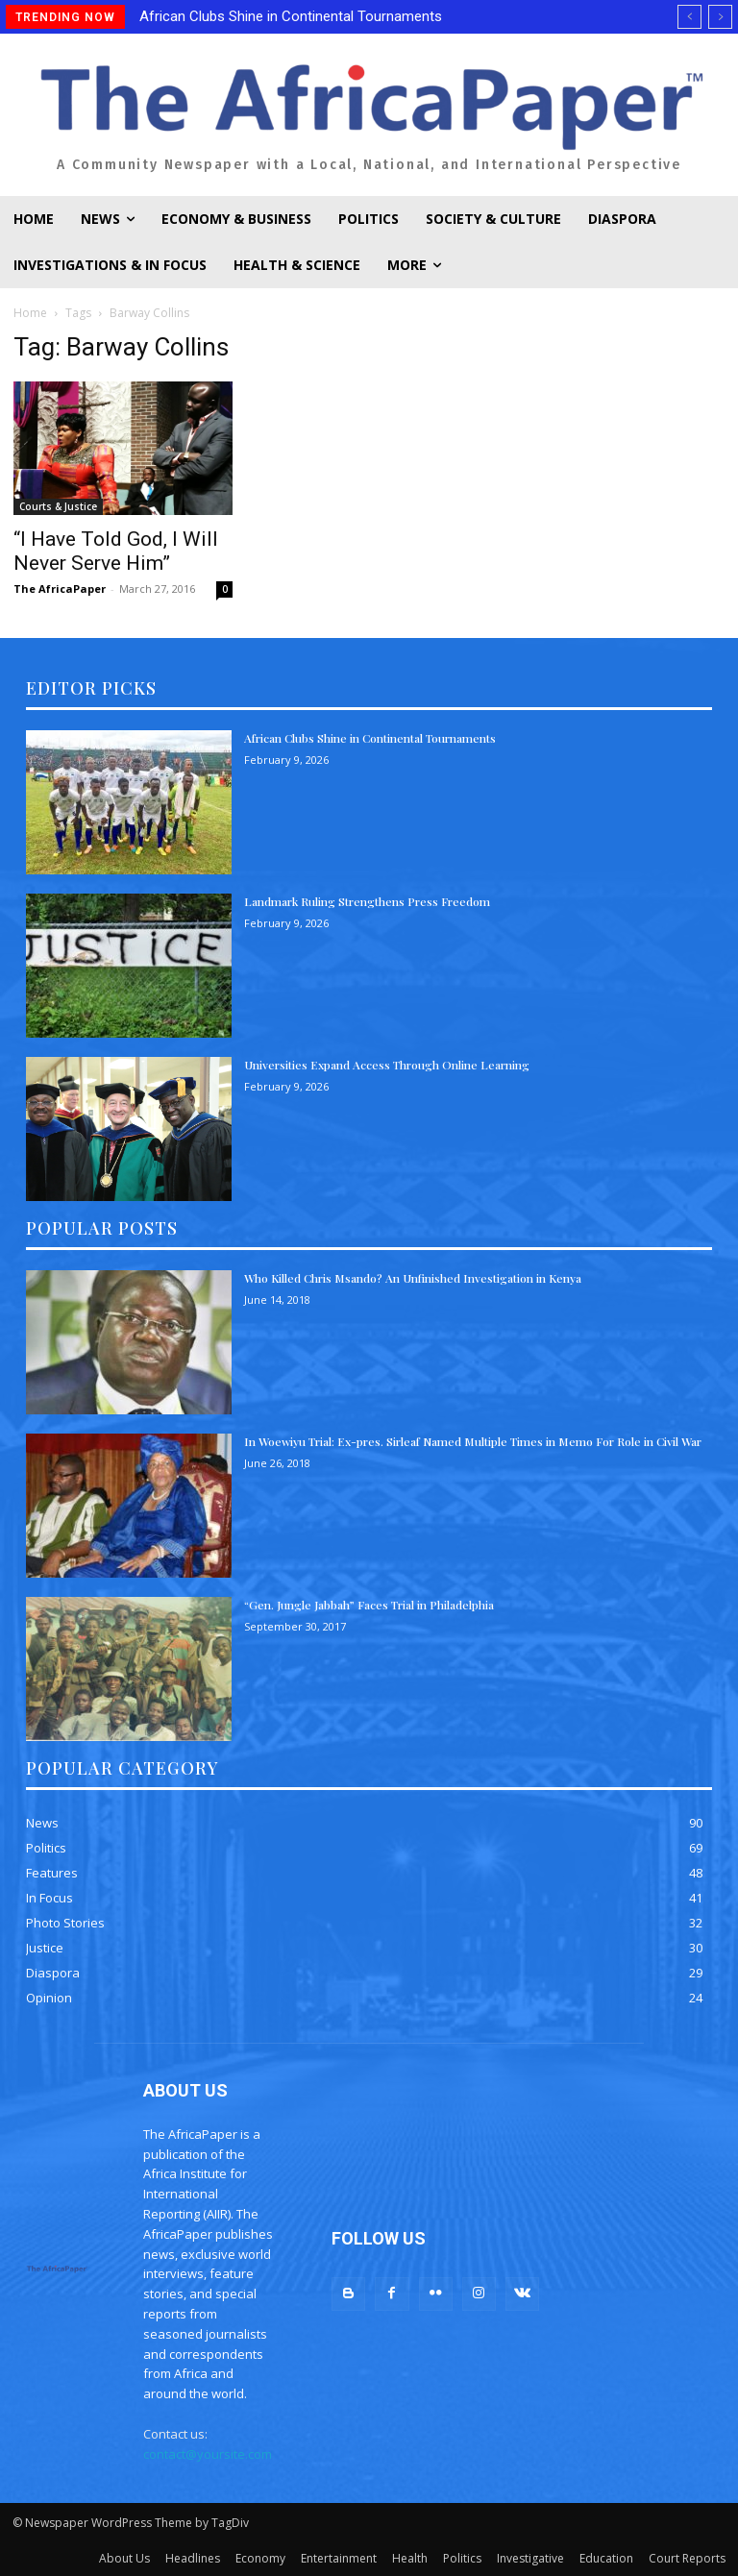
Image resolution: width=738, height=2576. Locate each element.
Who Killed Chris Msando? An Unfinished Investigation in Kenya (412, 1278)
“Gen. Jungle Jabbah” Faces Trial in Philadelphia (369, 1604)
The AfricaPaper (59, 588)
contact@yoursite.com (207, 2454)
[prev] (689, 17)
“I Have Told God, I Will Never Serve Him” (115, 551)
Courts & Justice (58, 506)
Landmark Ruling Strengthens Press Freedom (367, 901)
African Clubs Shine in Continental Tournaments (290, 16)
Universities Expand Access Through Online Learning (386, 1064)
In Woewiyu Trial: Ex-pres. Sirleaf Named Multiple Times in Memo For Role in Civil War (472, 1441)
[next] (720, 17)
